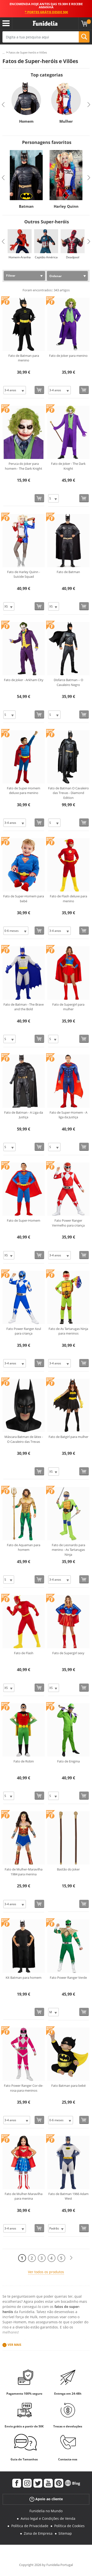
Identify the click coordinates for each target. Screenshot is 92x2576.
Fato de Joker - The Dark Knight (68, 466)
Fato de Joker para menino (68, 355)
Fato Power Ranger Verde (68, 1977)
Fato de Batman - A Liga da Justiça (23, 1115)
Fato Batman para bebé (68, 2085)
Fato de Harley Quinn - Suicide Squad (23, 574)
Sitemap (65, 2533)
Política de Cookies (69, 2525)
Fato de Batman (68, 572)
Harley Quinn (66, 206)
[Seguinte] (71, 2258)
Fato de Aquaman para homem (23, 1547)
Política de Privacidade (29, 2525)
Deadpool (72, 257)
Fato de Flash (23, 1653)
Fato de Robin (23, 1761)
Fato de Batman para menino (23, 358)
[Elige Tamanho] (14, 390)
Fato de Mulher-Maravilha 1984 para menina (23, 1871)
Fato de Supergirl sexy (68, 1653)
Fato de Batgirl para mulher (68, 1437)
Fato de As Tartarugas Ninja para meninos (68, 1331)
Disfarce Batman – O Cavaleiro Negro (68, 682)
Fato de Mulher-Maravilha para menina (23, 2196)
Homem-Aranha (20, 257)
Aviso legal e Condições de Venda (48, 2518)
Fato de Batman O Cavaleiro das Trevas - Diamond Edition (68, 793)
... (3, 52)
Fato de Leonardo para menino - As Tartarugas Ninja (68, 1550)
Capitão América (46, 257)
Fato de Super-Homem (23, 1220)
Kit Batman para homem (23, 1977)
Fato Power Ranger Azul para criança (23, 1331)
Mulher (66, 121)
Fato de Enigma (68, 1761)
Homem (26, 121)
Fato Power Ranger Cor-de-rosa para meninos (23, 2088)
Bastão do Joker (68, 1869)
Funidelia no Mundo (46, 2511)
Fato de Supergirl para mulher (68, 1006)
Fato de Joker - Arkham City (23, 680)
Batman (26, 206)
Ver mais (14, 2345)
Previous (3, 104)
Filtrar (10, 275)
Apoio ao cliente (46, 2499)
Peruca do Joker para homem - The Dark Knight (23, 466)
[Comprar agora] (39, 390)
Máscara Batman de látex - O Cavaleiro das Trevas (23, 1439)
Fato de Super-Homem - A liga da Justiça (68, 1115)
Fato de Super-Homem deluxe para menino (23, 790)
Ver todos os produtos (46, 2272)
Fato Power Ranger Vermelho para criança (68, 1223)
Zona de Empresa (38, 2533)
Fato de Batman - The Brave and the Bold (23, 1006)
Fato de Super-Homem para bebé (23, 898)
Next (88, 104)
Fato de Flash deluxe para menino (68, 898)
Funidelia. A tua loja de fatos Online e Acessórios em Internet (45, 23)
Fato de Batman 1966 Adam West (68, 2196)
